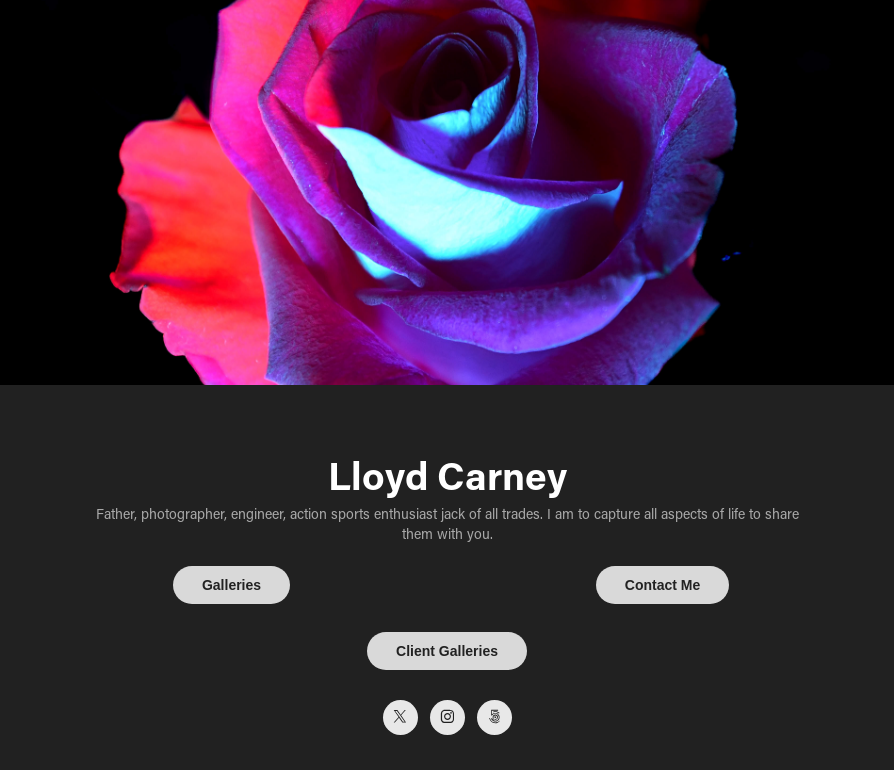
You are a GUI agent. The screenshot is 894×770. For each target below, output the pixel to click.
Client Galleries (447, 651)
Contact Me (662, 585)
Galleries (231, 585)
